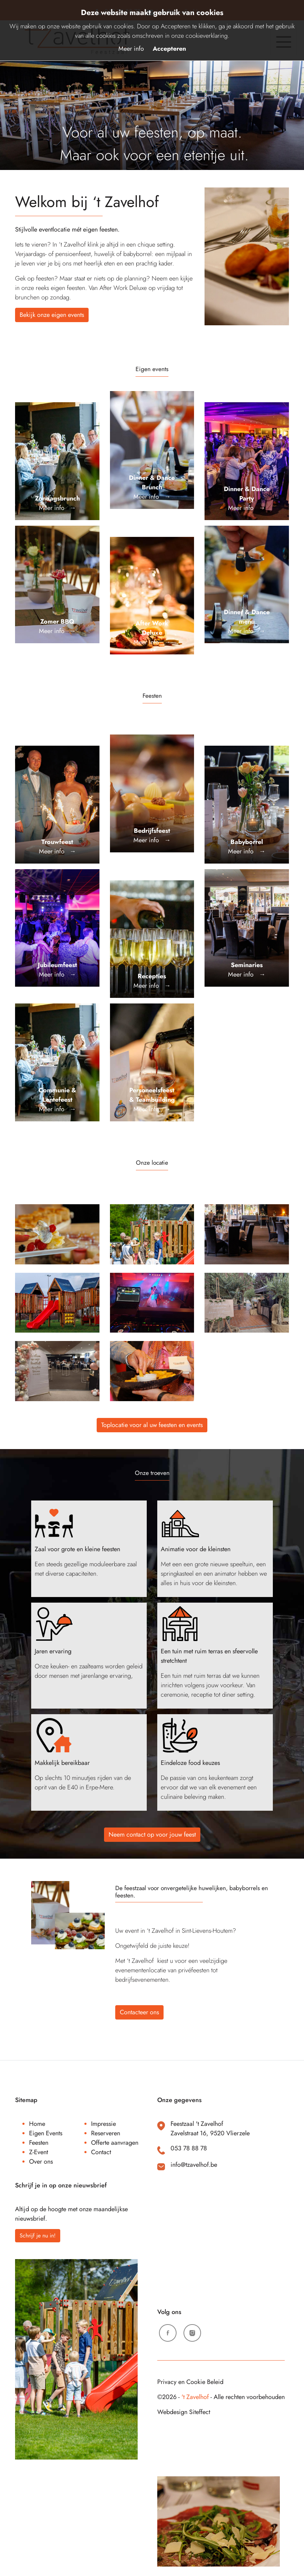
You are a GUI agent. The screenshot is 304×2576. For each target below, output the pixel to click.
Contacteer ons (139, 2012)
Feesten (38, 2142)
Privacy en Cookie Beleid (190, 2381)
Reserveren (105, 2133)
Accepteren (169, 48)
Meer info (131, 48)
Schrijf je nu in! (38, 2235)
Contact (101, 2152)
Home (37, 2123)
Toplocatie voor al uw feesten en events (152, 1424)
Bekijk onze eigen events (52, 314)
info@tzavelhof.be (194, 2164)
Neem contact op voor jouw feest (152, 1834)
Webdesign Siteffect (183, 2412)
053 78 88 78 (189, 2148)
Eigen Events (45, 2133)
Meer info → (57, 503)
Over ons (41, 2161)
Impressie (103, 2123)
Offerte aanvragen (114, 2142)
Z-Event (38, 2152)
